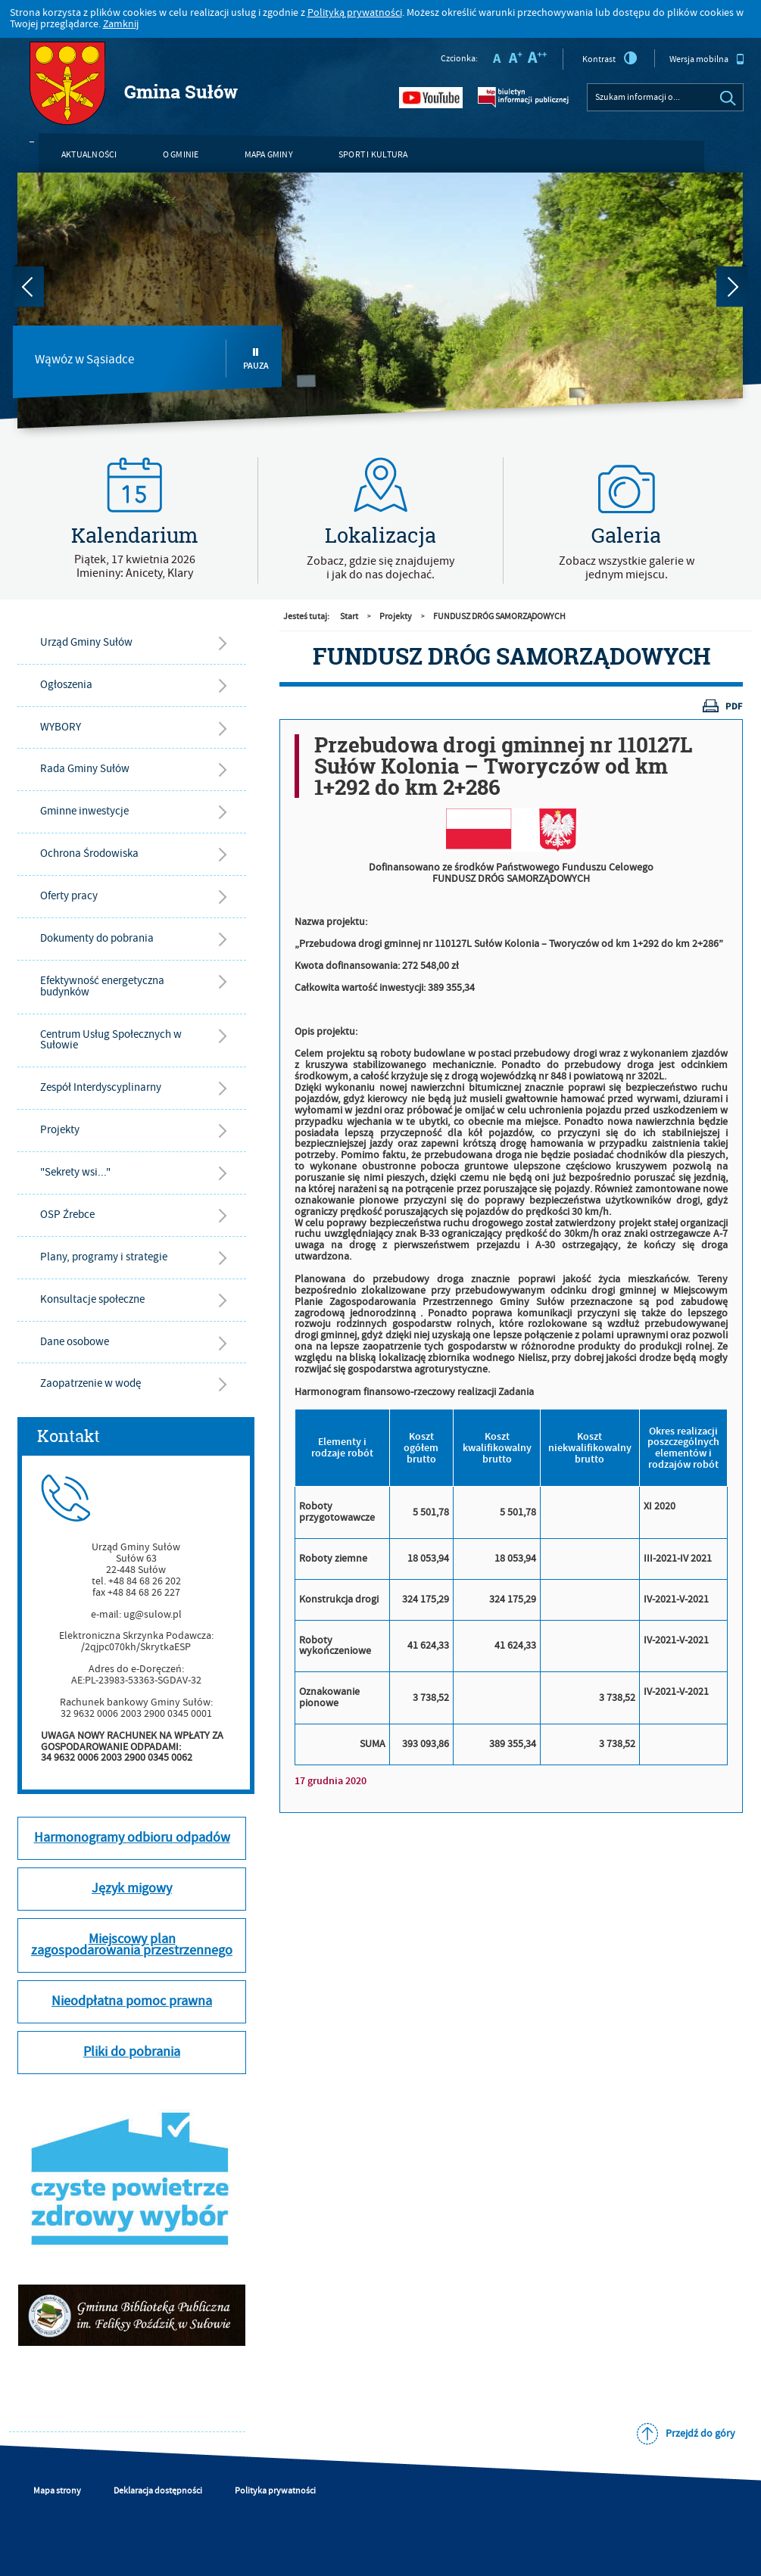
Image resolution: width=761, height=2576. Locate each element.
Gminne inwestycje (84, 811)
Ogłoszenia (66, 684)
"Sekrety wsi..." (75, 1172)
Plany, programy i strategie (103, 1257)
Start (349, 616)
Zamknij (121, 24)
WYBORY (60, 727)
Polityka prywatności (275, 2491)
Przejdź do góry (700, 2434)
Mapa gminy (269, 154)
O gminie (181, 154)
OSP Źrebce (67, 1214)
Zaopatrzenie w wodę (90, 1383)
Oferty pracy (69, 896)
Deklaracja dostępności (158, 2491)
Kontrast (610, 58)
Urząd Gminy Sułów (86, 642)
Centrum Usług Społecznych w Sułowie (111, 1040)
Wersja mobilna (706, 59)
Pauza (256, 359)
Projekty (60, 1130)
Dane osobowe (74, 1342)
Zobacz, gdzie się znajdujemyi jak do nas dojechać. (380, 567)
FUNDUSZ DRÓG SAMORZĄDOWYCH (499, 616)
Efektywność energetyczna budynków (102, 986)
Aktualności (89, 154)
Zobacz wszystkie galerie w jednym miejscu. (626, 567)
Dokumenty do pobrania (97, 938)
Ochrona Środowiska (89, 853)
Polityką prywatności (354, 13)
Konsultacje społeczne (92, 1299)
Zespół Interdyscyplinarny (100, 1087)
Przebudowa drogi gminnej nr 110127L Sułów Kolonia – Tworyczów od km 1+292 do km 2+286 (503, 766)
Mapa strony (57, 2491)
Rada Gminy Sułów (84, 769)
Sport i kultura (373, 154)
